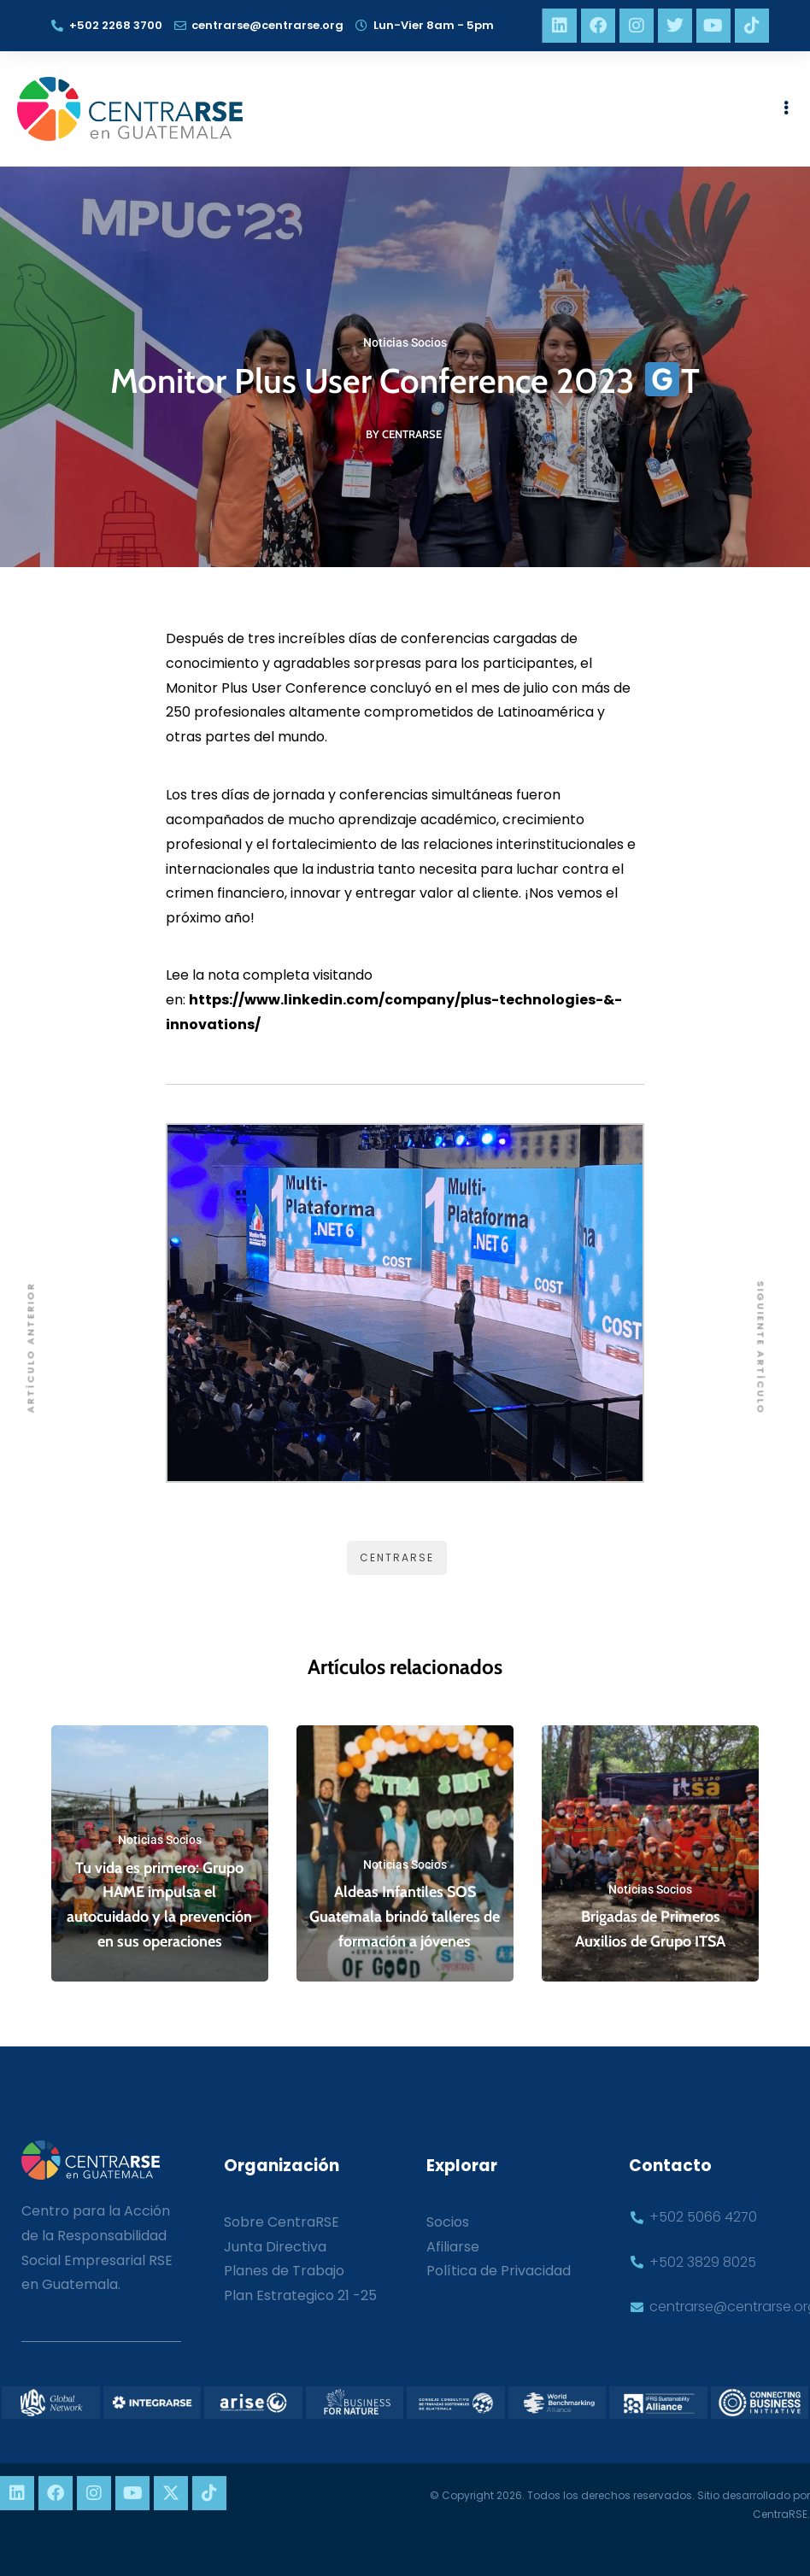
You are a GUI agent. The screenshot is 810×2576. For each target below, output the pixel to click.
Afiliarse (452, 2247)
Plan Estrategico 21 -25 (300, 2295)
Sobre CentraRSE (281, 2222)
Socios (447, 2222)
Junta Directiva (275, 2247)
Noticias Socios (405, 342)
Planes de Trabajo (284, 2270)
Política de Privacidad (498, 2270)
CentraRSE (397, 1557)
